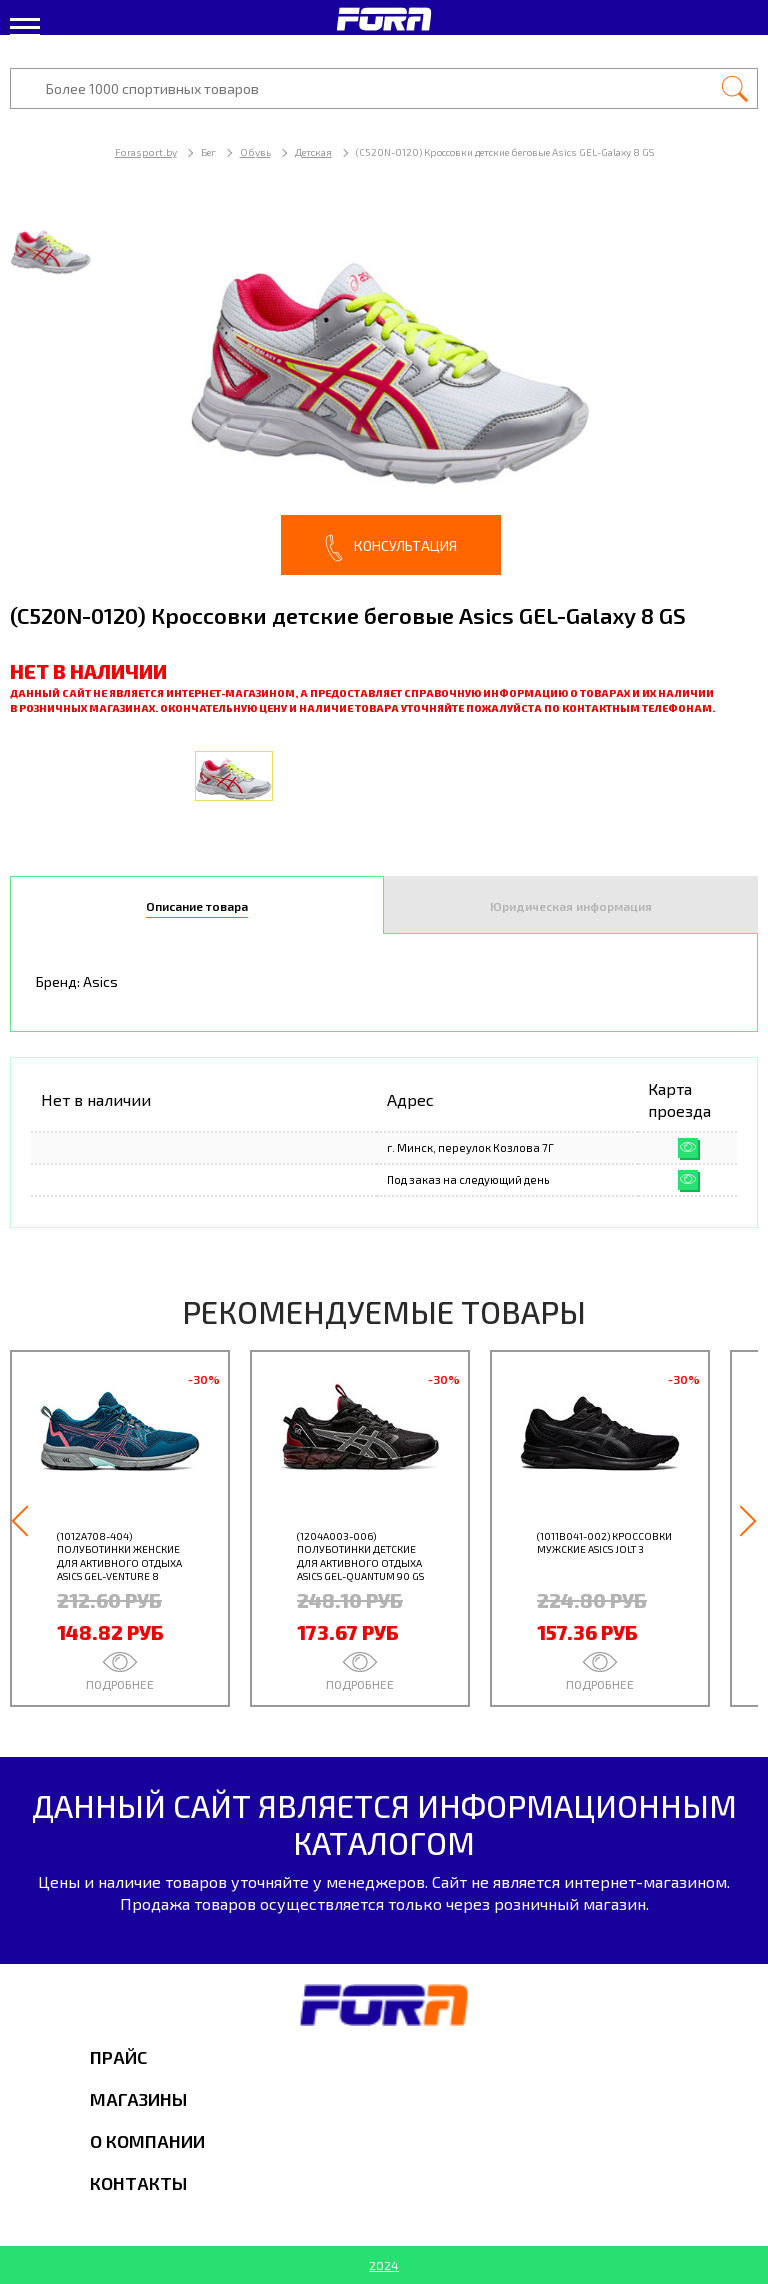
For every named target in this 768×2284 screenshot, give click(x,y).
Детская (313, 152)
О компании (147, 2141)
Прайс (118, 2057)
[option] (384, 389)
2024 (384, 2265)
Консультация (391, 548)
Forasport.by (146, 152)
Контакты (138, 2183)
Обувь (255, 152)
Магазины (138, 2099)
